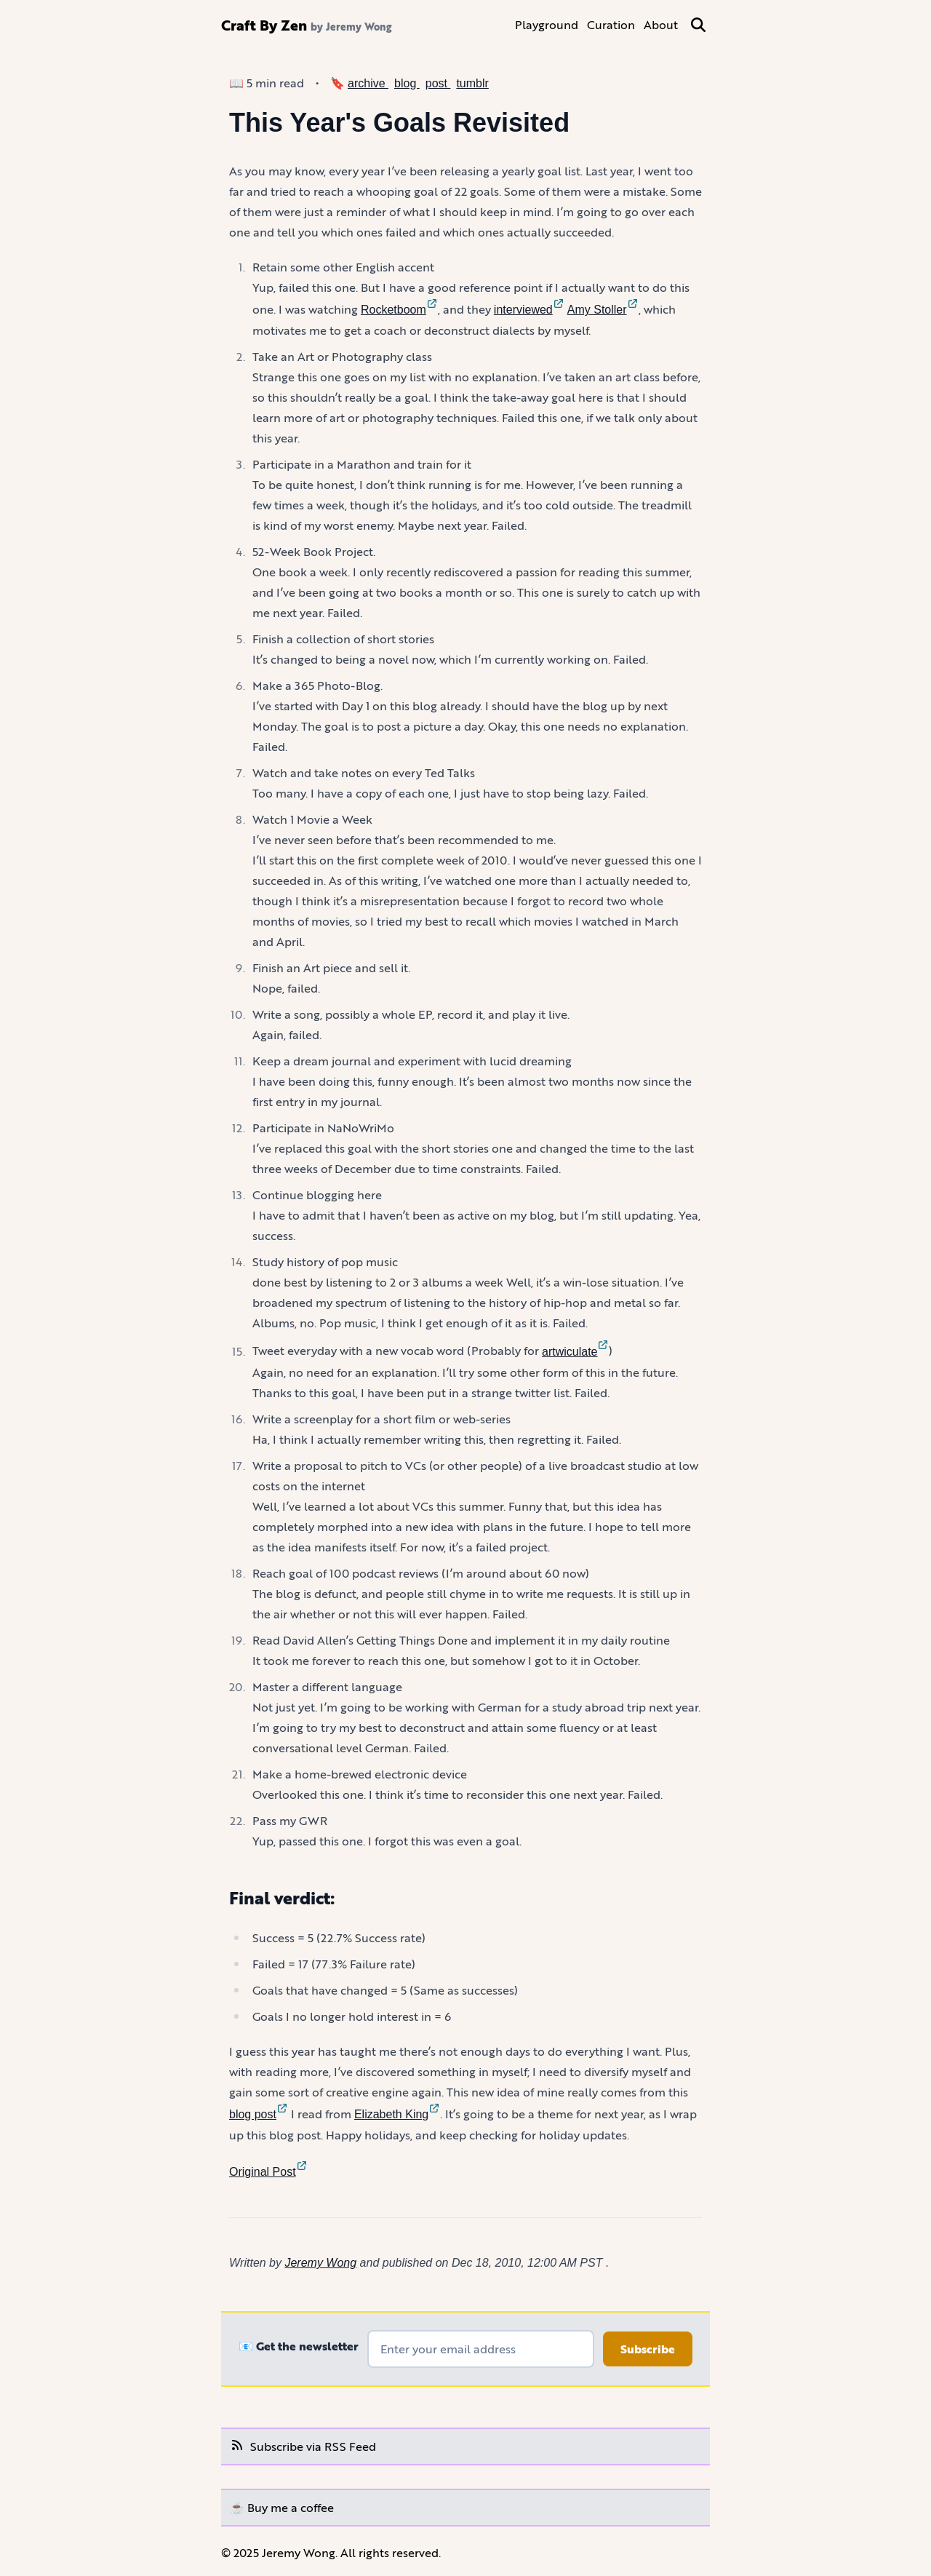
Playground (546, 24)
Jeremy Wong (320, 2263)
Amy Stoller (603, 309)
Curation (611, 24)
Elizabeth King (397, 2114)
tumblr (472, 83)
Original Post (268, 2172)
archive (368, 83)
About (661, 24)
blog (407, 83)
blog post (258, 2114)
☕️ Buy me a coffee (282, 2507)
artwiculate (575, 1351)
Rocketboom (399, 309)
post (438, 83)
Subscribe (647, 2349)
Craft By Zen (264, 25)
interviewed (529, 309)
